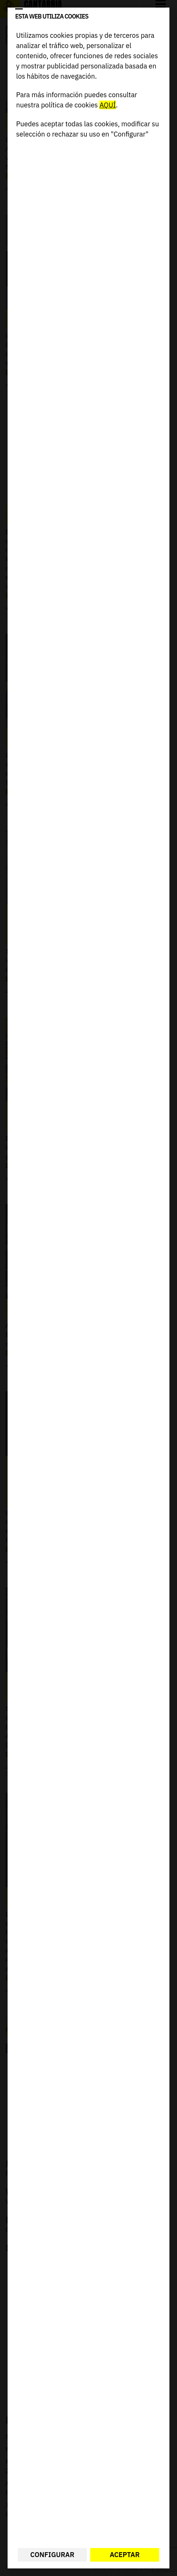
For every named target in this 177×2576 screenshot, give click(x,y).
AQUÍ (107, 105)
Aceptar (125, 2554)
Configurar (52, 2554)
